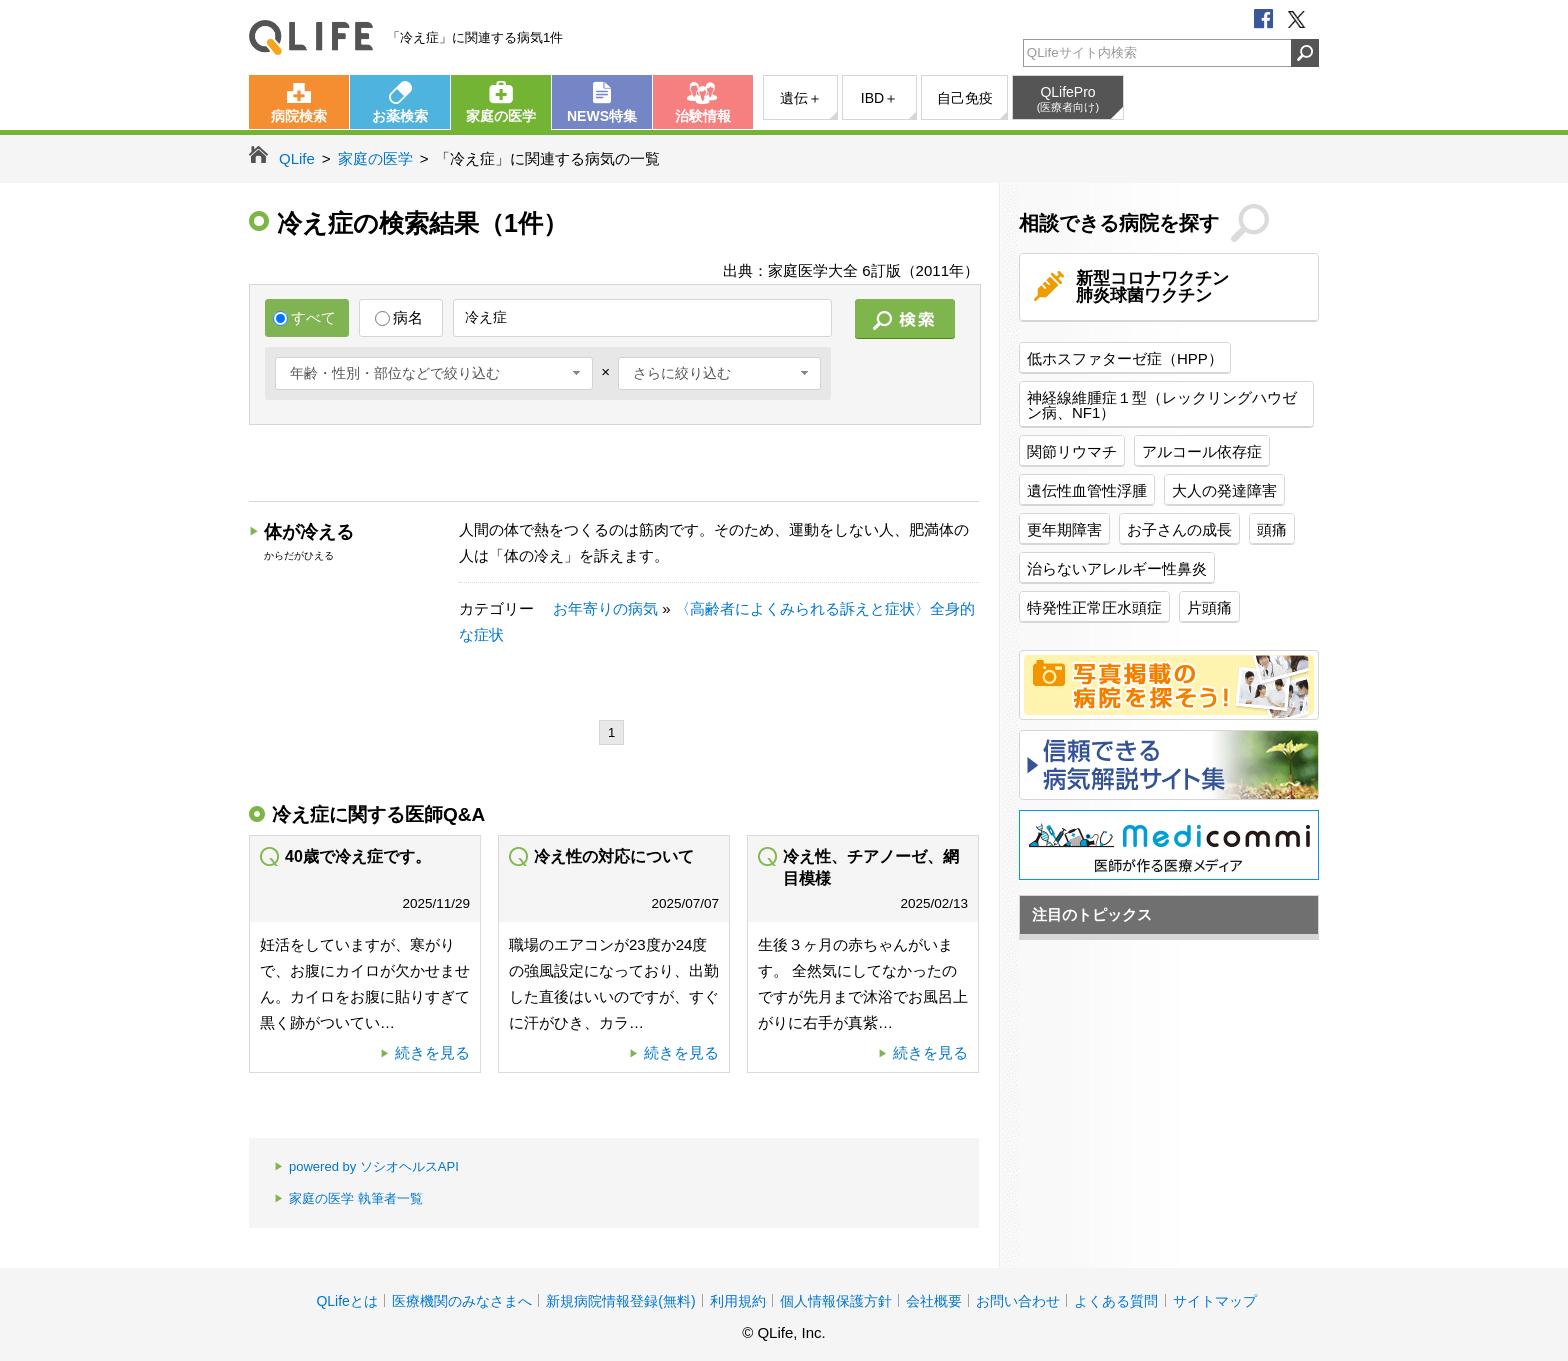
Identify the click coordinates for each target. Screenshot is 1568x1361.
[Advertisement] (613, 465)
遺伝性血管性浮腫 (1087, 490)
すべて (304, 317)
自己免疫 (965, 98)
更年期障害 (1064, 529)
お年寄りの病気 (605, 608)
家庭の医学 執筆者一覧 (348, 1199)
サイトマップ (1215, 1301)
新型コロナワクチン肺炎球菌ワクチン (1152, 287)
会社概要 (934, 1301)
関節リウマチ (1072, 451)
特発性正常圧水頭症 (1094, 607)
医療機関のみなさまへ (462, 1301)
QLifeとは (346, 1301)
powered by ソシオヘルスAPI (366, 1167)
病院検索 (299, 116)
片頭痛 (1209, 607)
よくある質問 (1116, 1301)
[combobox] (434, 373)
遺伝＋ (801, 98)
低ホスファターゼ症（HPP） (1125, 358)
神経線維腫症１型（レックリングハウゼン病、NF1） (1162, 405)
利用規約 (738, 1301)
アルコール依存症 (1202, 451)
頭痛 (1272, 529)
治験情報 (703, 116)
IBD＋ (879, 98)
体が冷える (309, 532)
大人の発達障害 (1224, 490)
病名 (399, 317)
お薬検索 (400, 116)
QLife (311, 37)
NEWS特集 (602, 116)
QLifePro (1068, 99)
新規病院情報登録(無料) (620, 1301)
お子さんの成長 (1179, 529)
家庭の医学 (501, 116)
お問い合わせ (1018, 1301)
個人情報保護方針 (836, 1301)
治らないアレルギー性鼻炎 (1117, 568)
